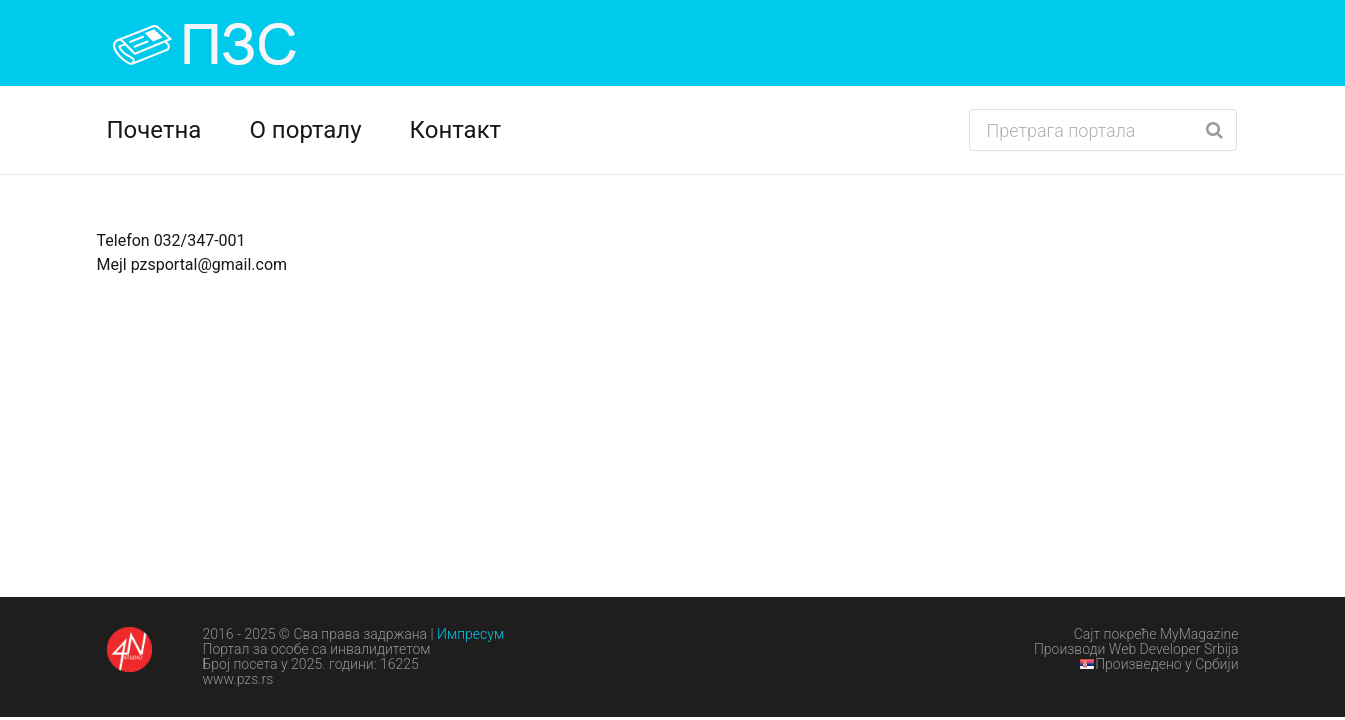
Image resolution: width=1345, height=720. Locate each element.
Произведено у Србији (1158, 664)
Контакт (456, 130)
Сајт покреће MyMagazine (1156, 634)
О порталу (305, 130)
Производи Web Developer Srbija (1136, 649)
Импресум (470, 634)
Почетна (154, 130)
